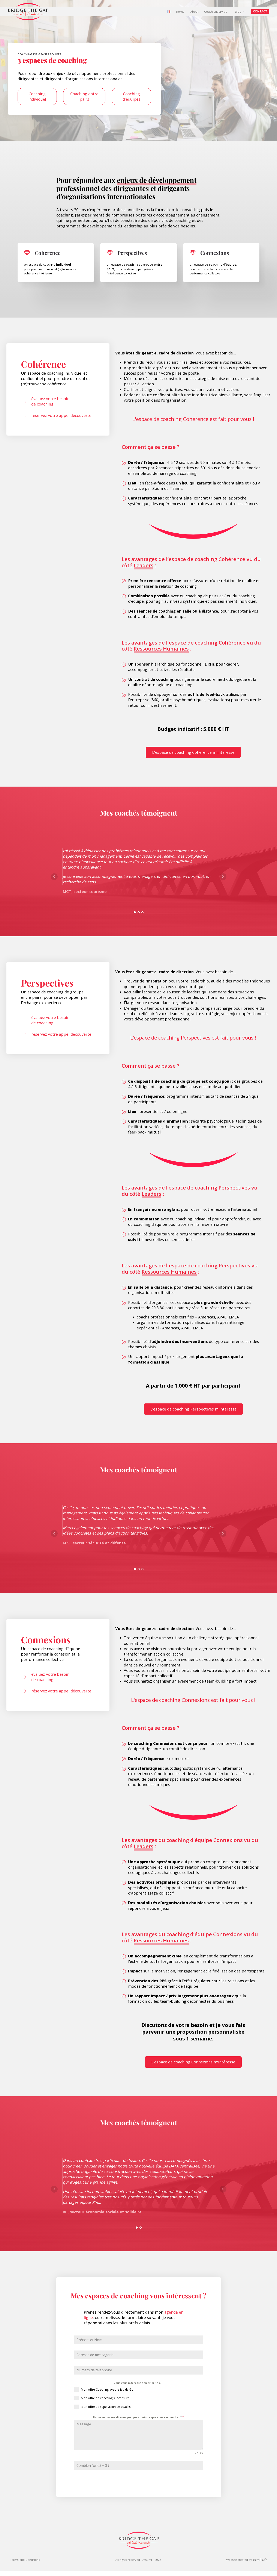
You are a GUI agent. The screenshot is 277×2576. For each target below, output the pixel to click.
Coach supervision (216, 12)
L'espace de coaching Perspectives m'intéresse (193, 1409)
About (194, 12)
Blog (240, 12)
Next (223, 876)
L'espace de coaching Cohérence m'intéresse (193, 752)
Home (180, 12)
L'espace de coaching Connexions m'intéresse (193, 2061)
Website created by (246, 2560)
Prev (54, 876)
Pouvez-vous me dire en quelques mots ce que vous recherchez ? (138, 2417)
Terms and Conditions (25, 2560)
